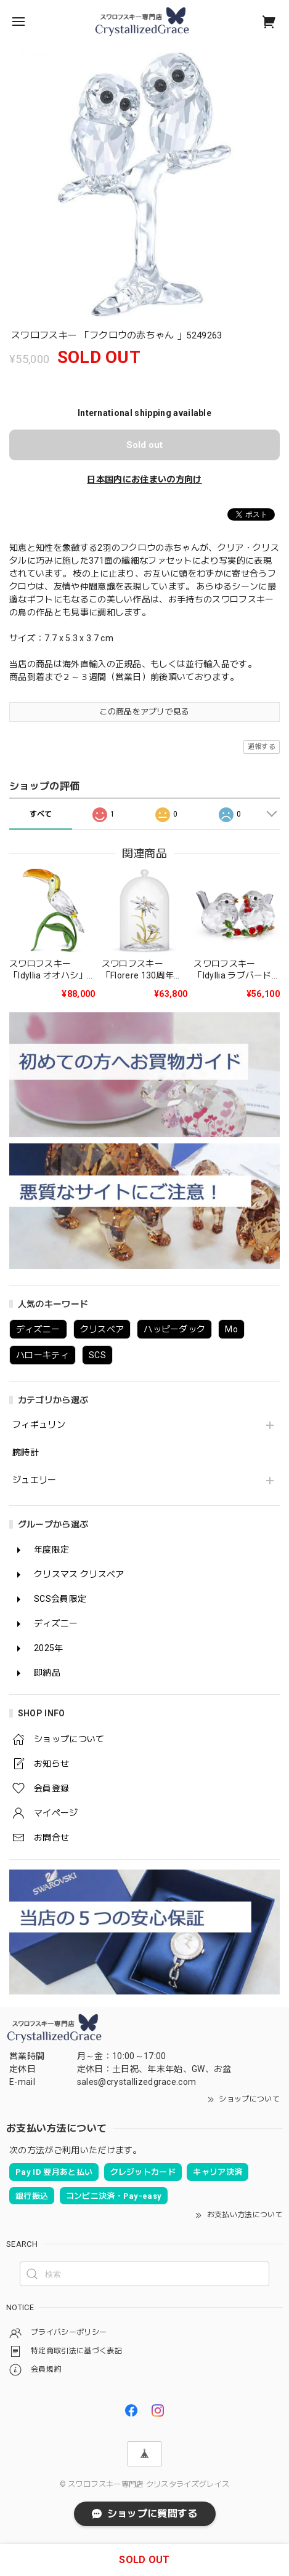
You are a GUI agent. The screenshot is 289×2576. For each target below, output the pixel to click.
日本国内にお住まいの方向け (144, 479)
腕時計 (25, 1452)
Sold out (144, 444)
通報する (261, 747)
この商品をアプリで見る (144, 711)
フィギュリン (38, 1425)
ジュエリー (34, 1480)
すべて (41, 814)
